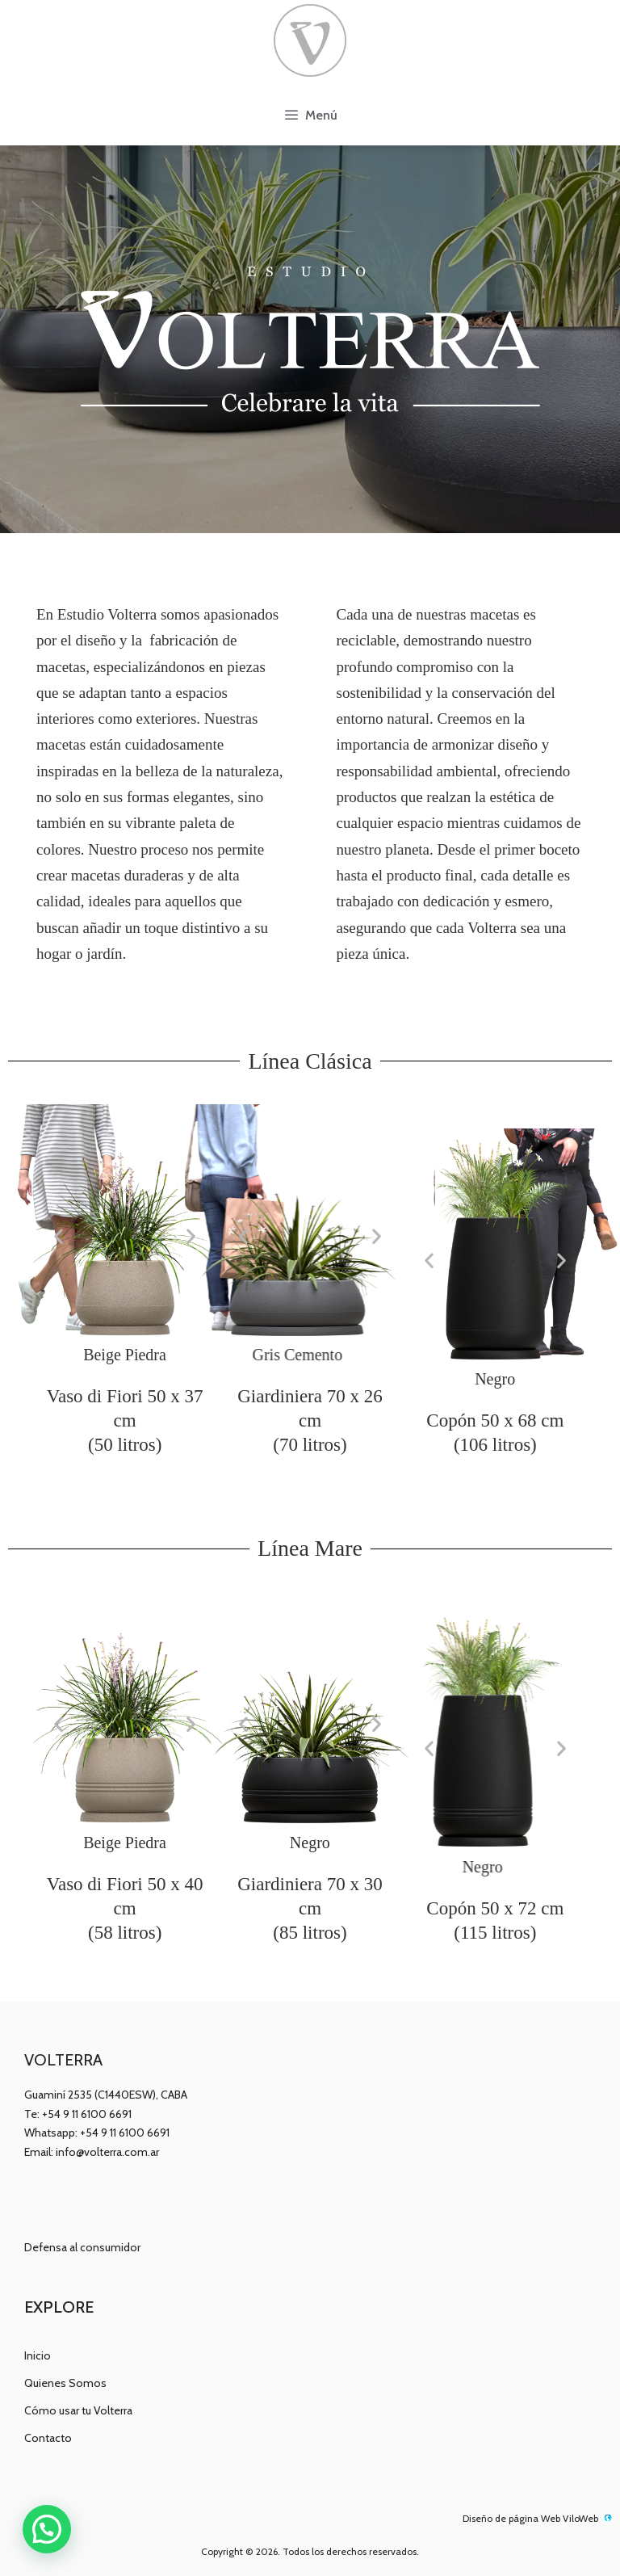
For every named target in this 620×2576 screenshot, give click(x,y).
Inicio (37, 2355)
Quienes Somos (65, 2383)
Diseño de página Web (511, 2518)
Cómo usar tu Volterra (78, 2410)
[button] (58, 1236)
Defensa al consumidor (82, 2247)
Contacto (48, 2438)
